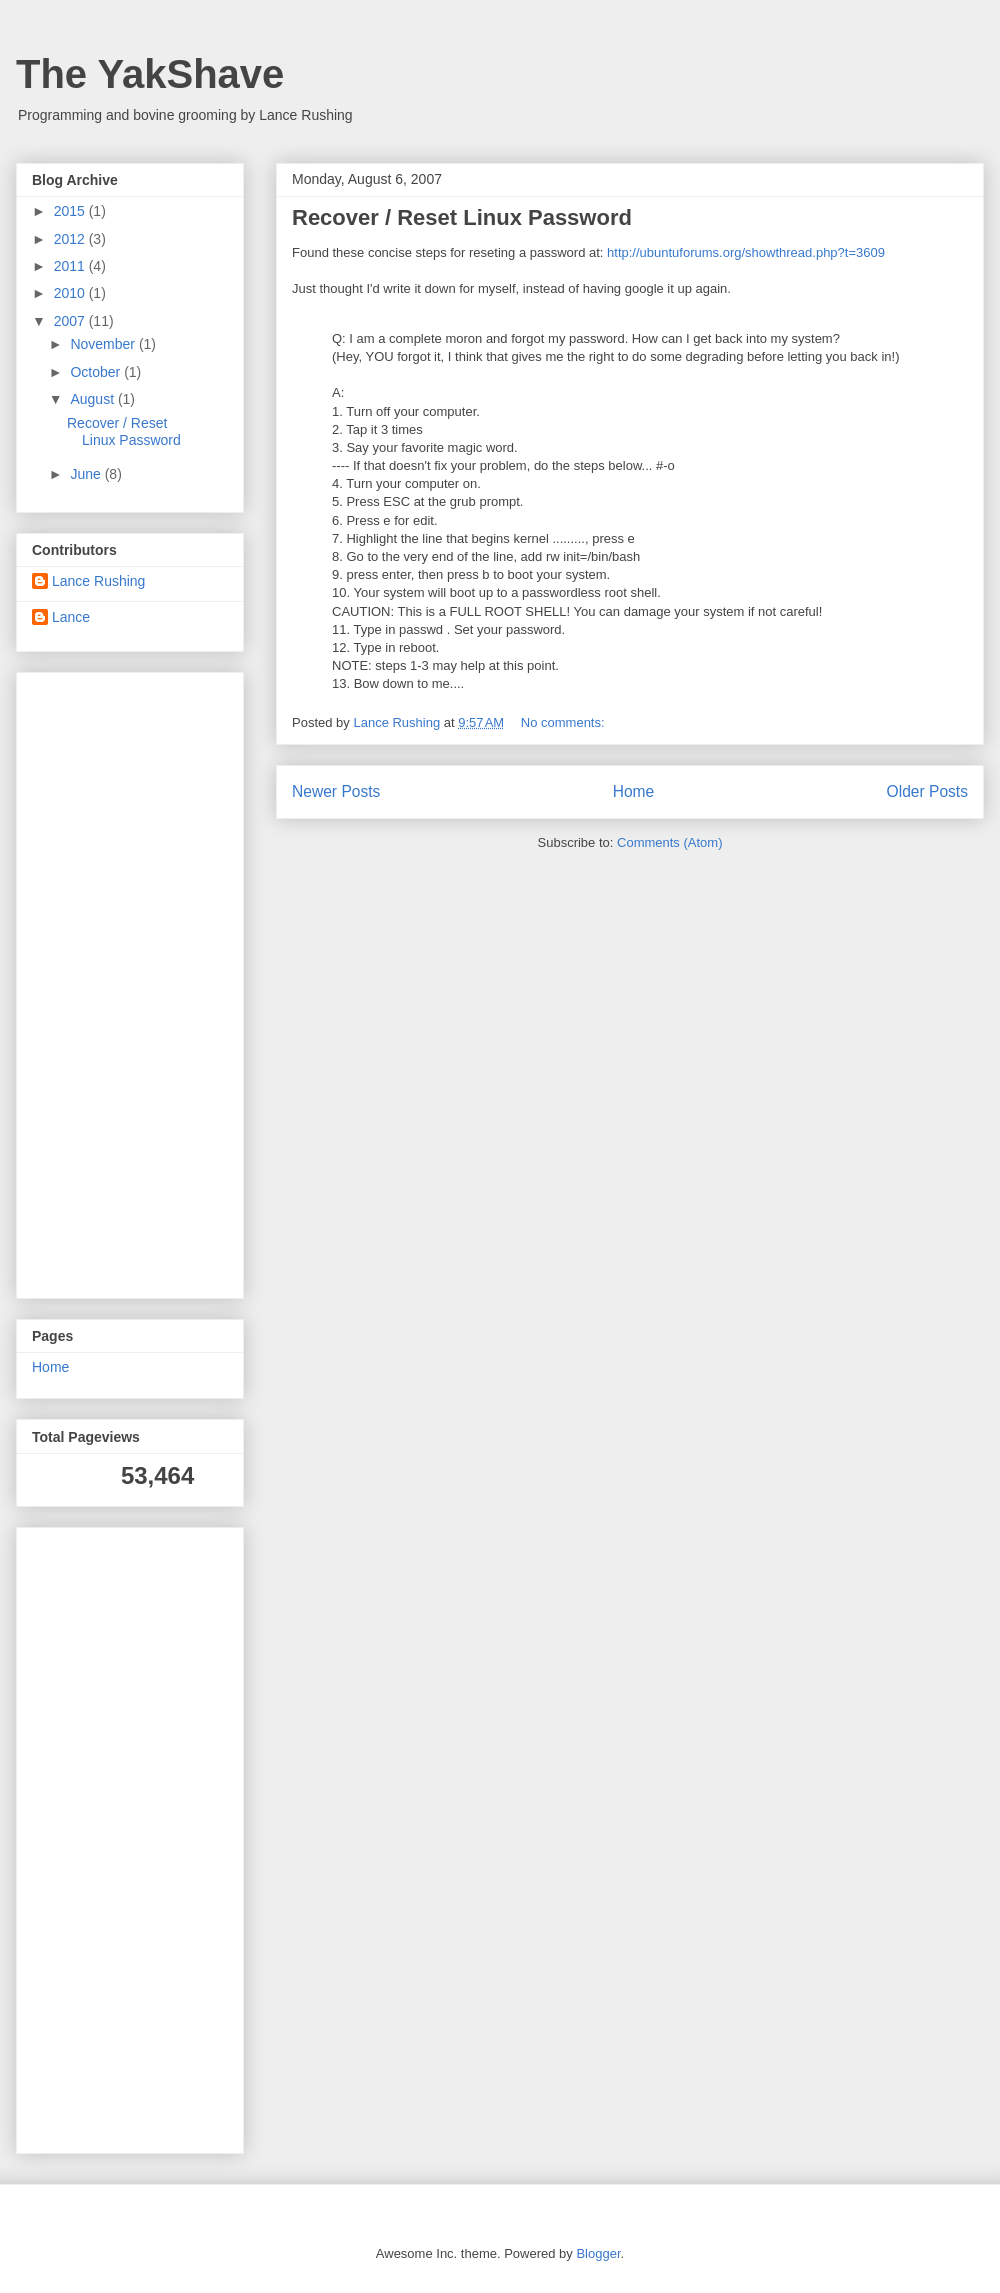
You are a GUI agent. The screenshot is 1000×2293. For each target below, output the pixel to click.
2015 (71, 211)
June (87, 474)
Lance (71, 617)
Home (634, 791)
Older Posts (927, 791)
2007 (71, 321)
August (93, 399)
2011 (71, 266)
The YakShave (150, 74)
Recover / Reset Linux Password (462, 217)
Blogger (598, 2253)
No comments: (564, 722)
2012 (71, 239)
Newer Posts (336, 791)
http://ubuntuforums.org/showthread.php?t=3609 (746, 252)
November (104, 344)
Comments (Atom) (669, 842)
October (97, 372)
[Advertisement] (92, 980)
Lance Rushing (98, 581)
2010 (71, 293)
